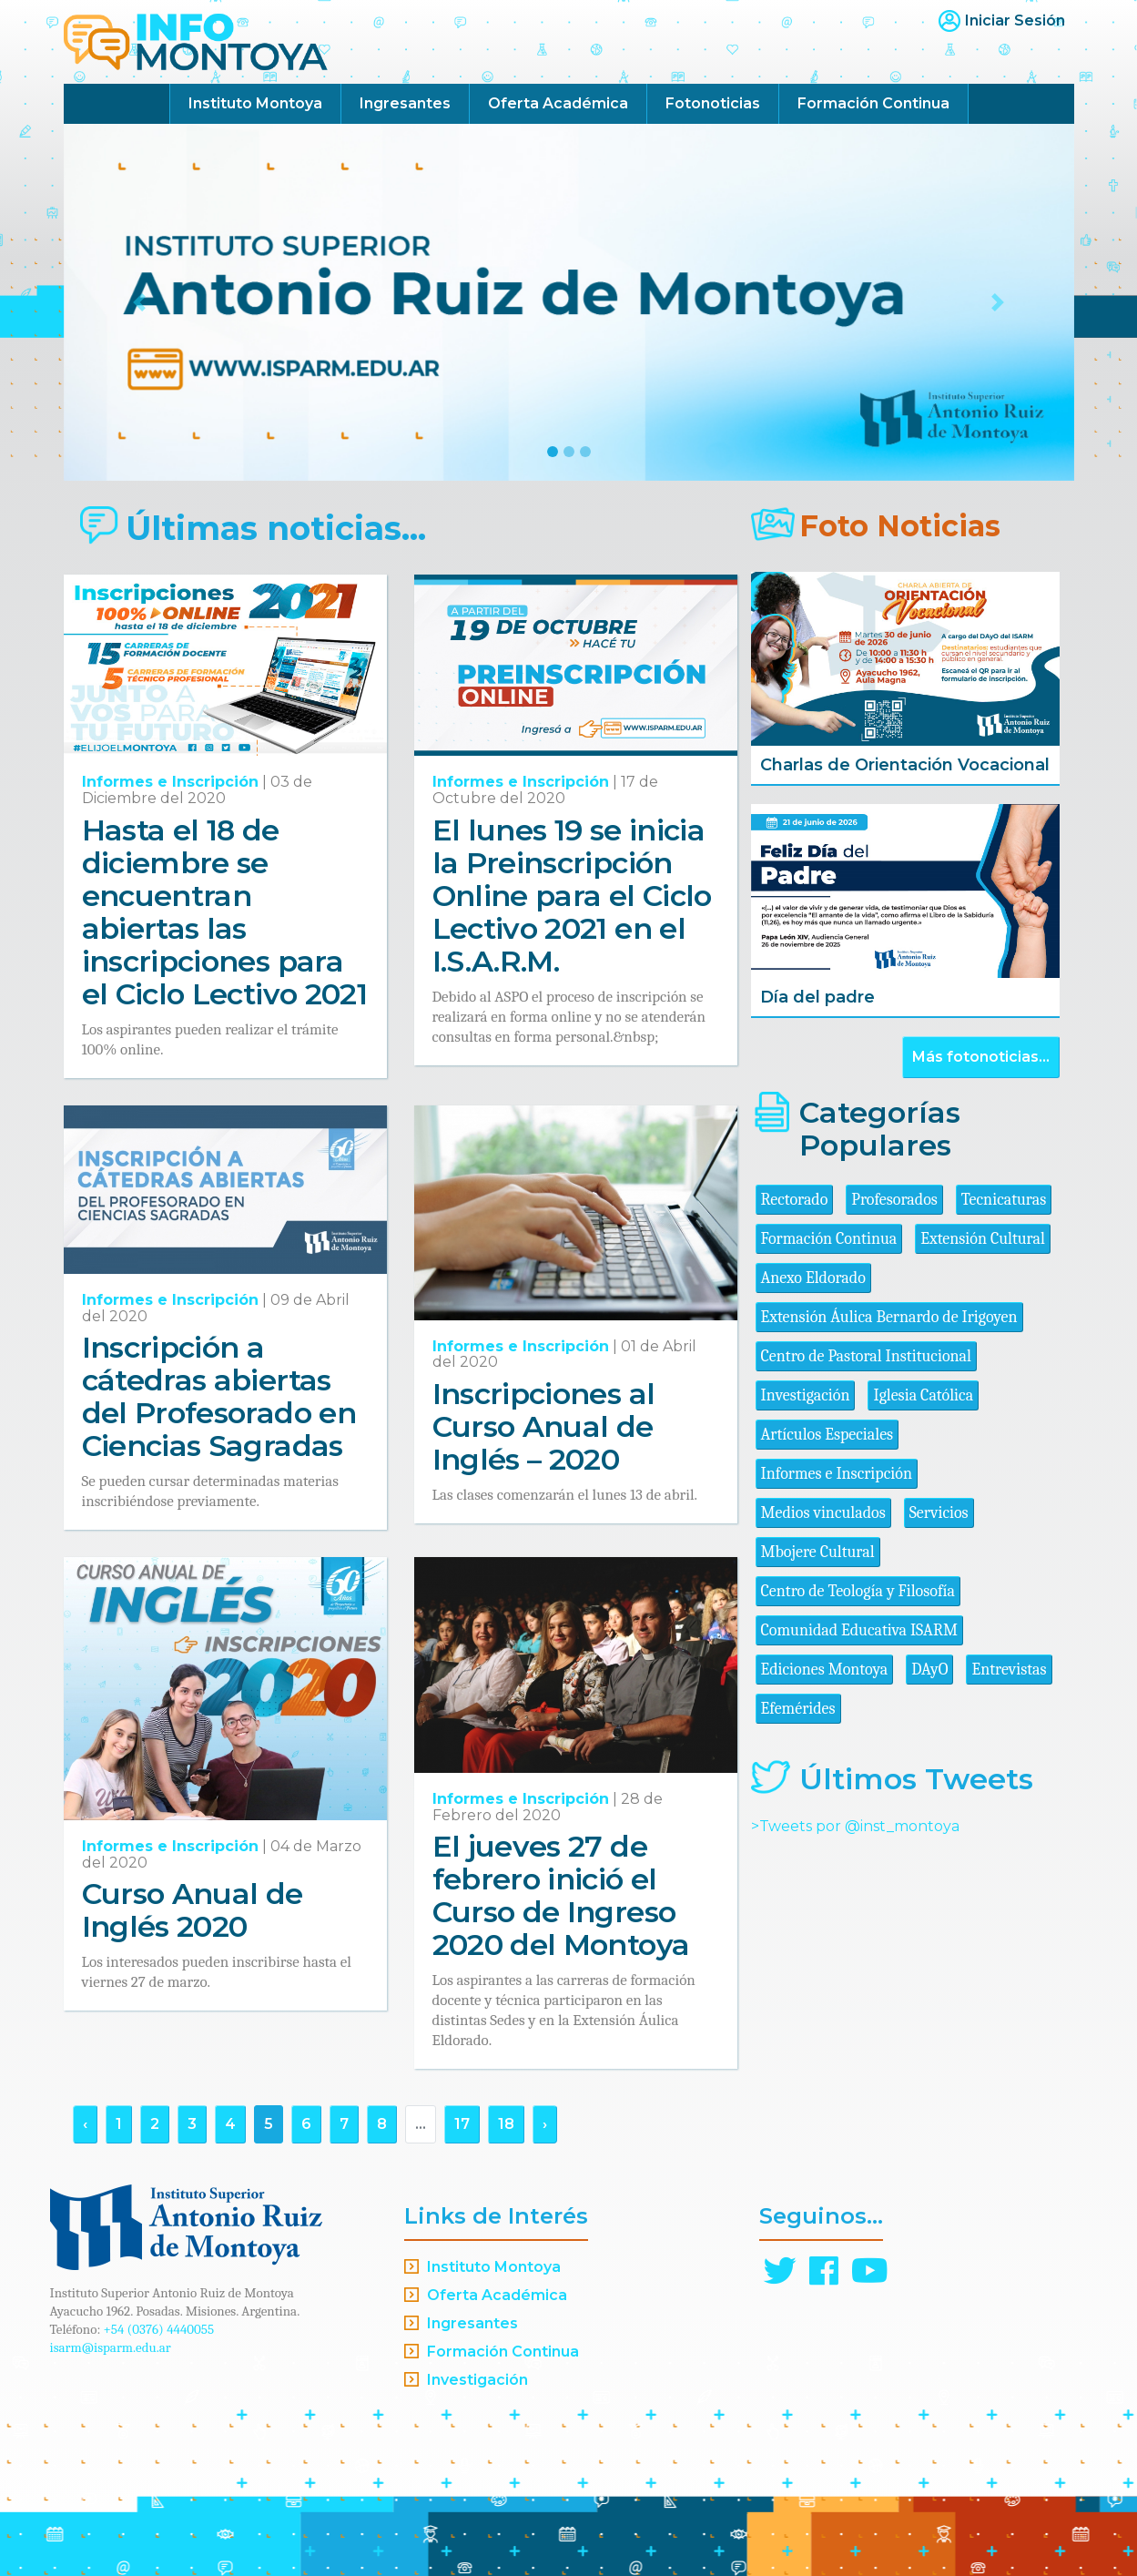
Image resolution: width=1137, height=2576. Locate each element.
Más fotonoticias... (981, 1056)
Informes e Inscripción (170, 781)
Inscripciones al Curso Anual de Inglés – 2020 (543, 1426)
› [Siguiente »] (545, 2124)
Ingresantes (405, 103)
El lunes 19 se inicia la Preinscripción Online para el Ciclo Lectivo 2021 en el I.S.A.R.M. (572, 895)
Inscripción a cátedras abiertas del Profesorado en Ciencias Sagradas (219, 1396)
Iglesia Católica (923, 1395)
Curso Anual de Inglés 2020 (192, 1910)
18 (506, 2124)
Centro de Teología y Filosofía (858, 1591)
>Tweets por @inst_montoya (855, 1826)
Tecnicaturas (1003, 1199)
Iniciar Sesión (1015, 20)
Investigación (805, 1395)
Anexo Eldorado (813, 1278)
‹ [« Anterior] (85, 2124)
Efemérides (798, 1708)
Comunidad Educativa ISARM (859, 1630)
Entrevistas (1008, 1669)
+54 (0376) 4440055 (159, 2329)
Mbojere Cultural (818, 1552)
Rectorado (794, 1199)
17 (462, 2124)
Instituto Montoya (255, 103)
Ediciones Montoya (824, 1669)
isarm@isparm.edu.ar (110, 2347)
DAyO (929, 1669)
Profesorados (894, 1199)
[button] (140, 302)
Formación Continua (873, 103)
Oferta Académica (558, 103)
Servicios (939, 1512)
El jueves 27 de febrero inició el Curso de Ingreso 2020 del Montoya (561, 1895)
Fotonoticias (712, 103)
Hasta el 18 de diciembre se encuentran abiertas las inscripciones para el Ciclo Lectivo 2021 (225, 912)
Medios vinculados (823, 1512)
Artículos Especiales (827, 1434)
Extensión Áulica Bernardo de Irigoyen (889, 1317)
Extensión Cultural (982, 1238)
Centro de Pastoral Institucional (866, 1356)
